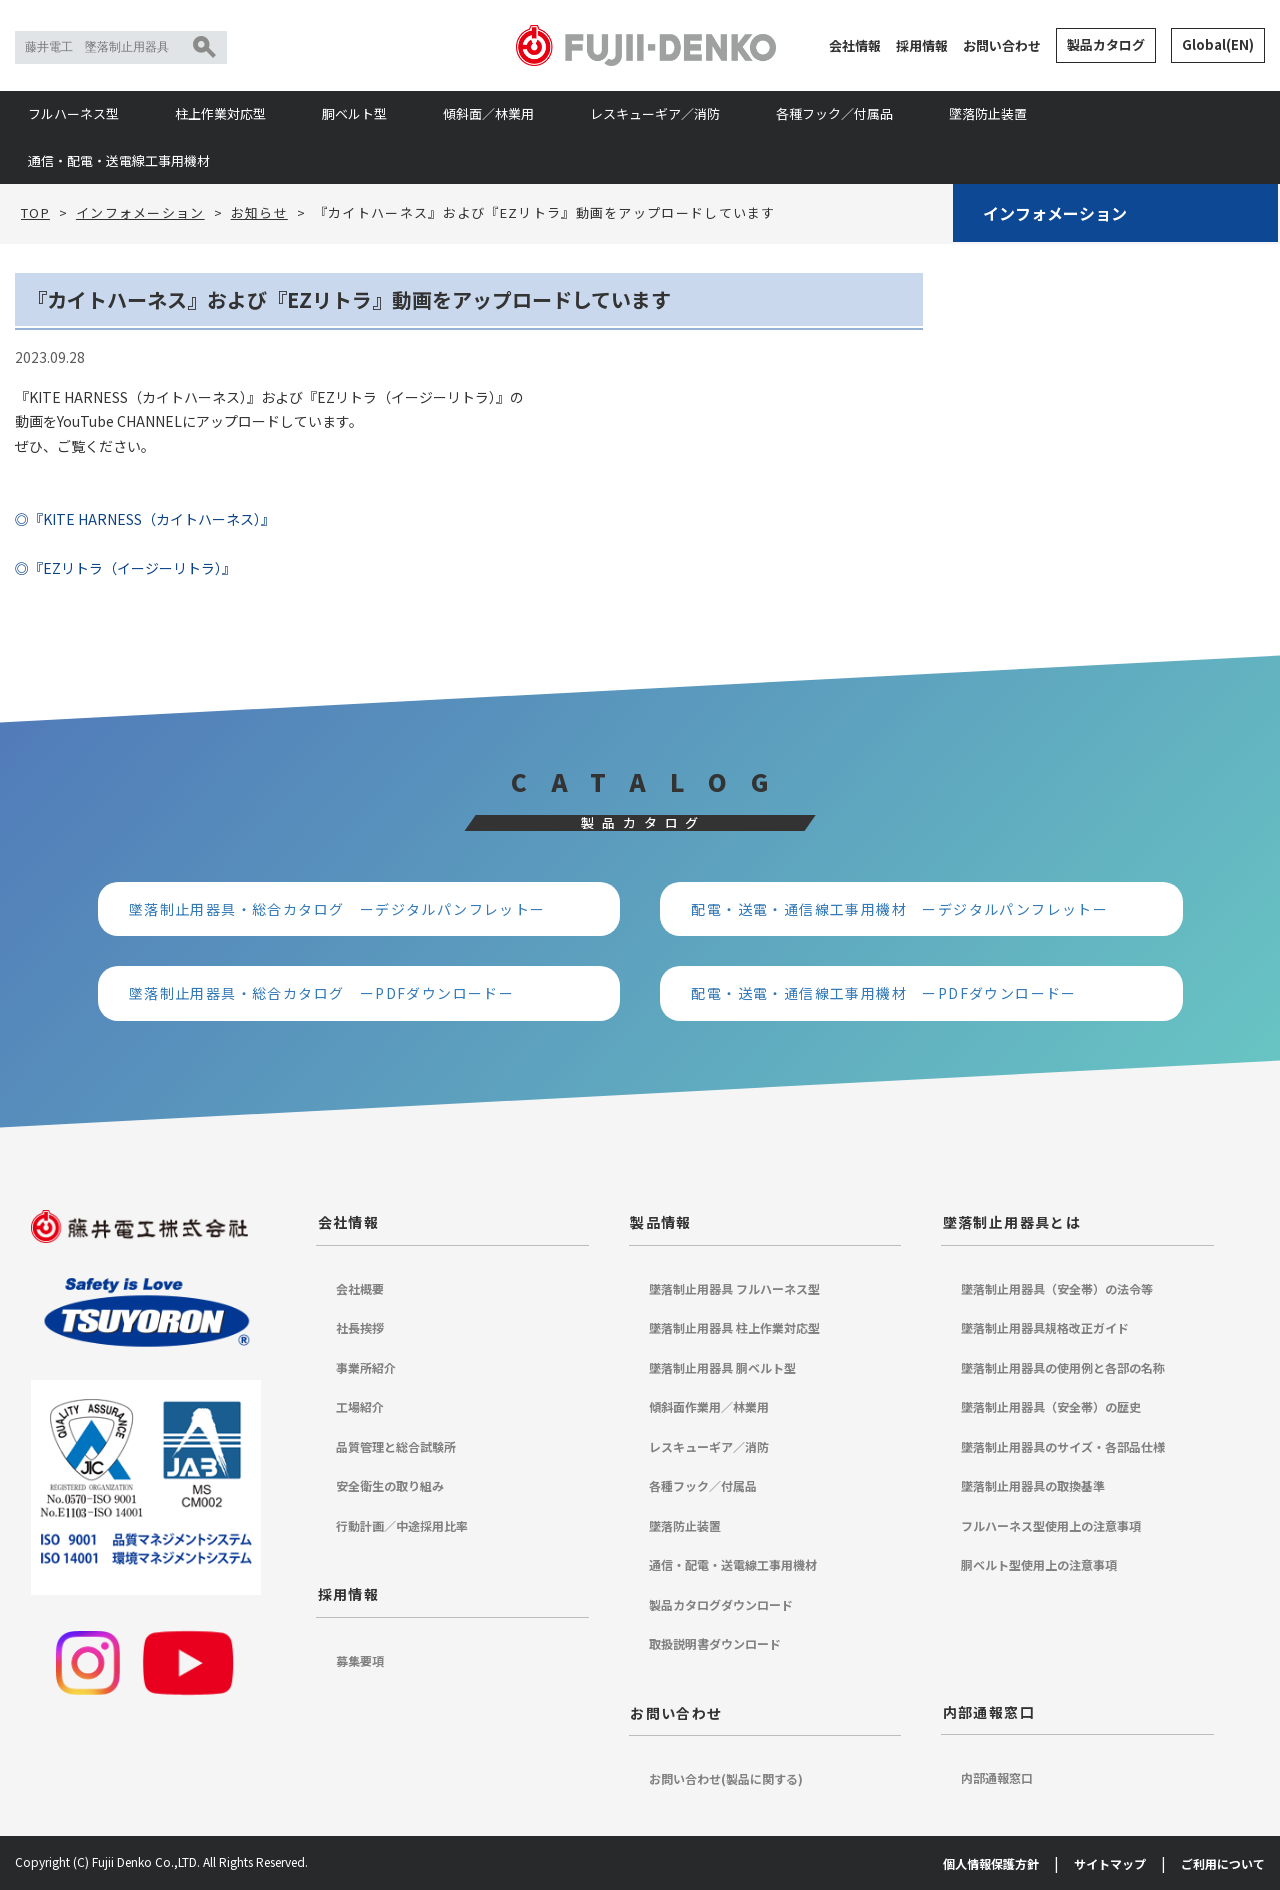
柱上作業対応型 (220, 113)
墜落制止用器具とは (1012, 1222)
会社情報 (855, 45)
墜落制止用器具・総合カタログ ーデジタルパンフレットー (337, 909)
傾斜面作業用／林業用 (709, 1406)
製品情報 (661, 1222)
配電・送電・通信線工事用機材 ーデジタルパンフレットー (899, 909)
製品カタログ (1106, 44)
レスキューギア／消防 (655, 113)
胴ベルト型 (354, 113)
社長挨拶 (360, 1327)
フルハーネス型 (73, 113)
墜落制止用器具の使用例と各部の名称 (1063, 1367)
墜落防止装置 (988, 113)
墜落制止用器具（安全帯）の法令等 (1057, 1288)
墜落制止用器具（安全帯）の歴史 (1051, 1406)
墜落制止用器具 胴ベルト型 (722, 1367)
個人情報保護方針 (991, 1863)
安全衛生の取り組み (390, 1485)
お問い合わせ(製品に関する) (726, 1778)
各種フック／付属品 (834, 113)
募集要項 (360, 1660)
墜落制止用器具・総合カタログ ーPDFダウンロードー (321, 993)
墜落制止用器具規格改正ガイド (1045, 1327)
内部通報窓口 (989, 1712)
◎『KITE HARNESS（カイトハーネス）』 (145, 519)
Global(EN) (1218, 44)
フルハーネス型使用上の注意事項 (1051, 1525)
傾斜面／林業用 (488, 113)
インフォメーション (1055, 213)
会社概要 (360, 1288)
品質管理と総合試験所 (396, 1446)
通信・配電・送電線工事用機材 (119, 160)
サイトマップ (1110, 1863)
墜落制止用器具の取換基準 (1033, 1485)
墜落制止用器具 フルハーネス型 (734, 1288)
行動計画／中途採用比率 (402, 1525)
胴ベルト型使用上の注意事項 (1039, 1564)
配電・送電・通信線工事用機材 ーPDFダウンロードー (883, 993)
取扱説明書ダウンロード (715, 1643)
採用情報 (922, 45)
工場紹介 (360, 1406)
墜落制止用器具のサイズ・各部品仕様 (1063, 1446)
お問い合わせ (1002, 45)
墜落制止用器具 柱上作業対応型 (734, 1327)
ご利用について (1223, 1863)
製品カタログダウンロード (721, 1604)
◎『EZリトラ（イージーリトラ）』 (125, 568)
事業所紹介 (366, 1367)
